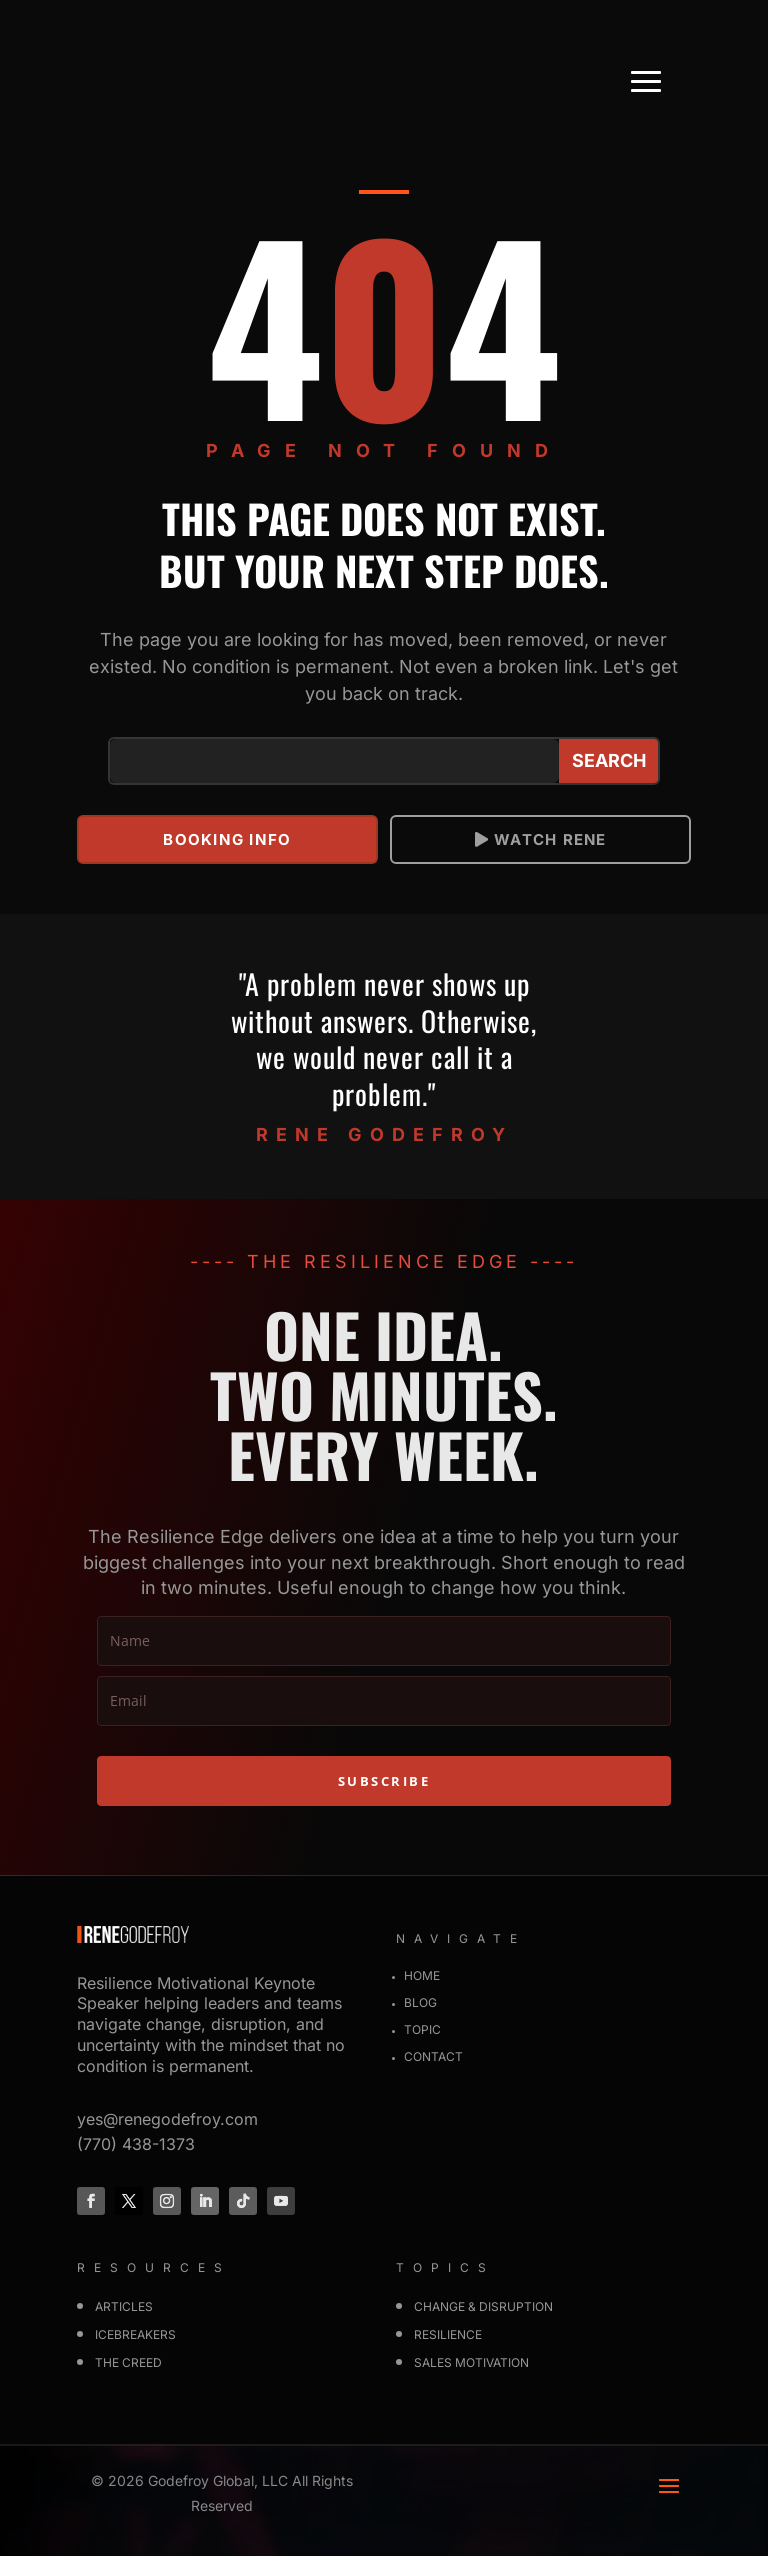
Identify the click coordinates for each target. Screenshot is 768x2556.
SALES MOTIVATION (471, 2362)
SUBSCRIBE (384, 1781)
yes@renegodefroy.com (167, 2118)
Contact (433, 2056)
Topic (422, 2029)
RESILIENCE (448, 2334)
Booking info (227, 839)
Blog (420, 2002)
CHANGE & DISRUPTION (483, 2306)
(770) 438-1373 (136, 2143)
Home (422, 1975)
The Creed (128, 2362)
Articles (124, 2306)
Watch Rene (550, 839)
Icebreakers (135, 2334)
